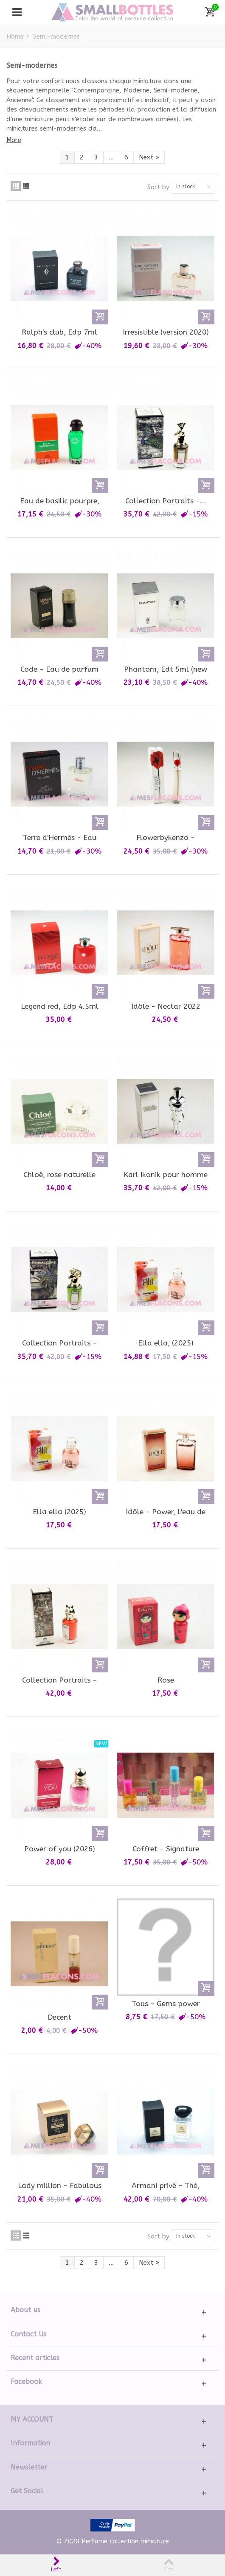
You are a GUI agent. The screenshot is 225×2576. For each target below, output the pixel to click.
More (13, 140)
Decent (59, 2017)
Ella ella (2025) (59, 1511)
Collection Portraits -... (165, 501)
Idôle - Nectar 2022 (165, 1006)
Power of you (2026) (59, 1849)
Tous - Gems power (166, 2003)
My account (32, 2419)
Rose (166, 1680)
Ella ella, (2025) (166, 1343)
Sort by (158, 187)
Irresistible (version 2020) (166, 332)
